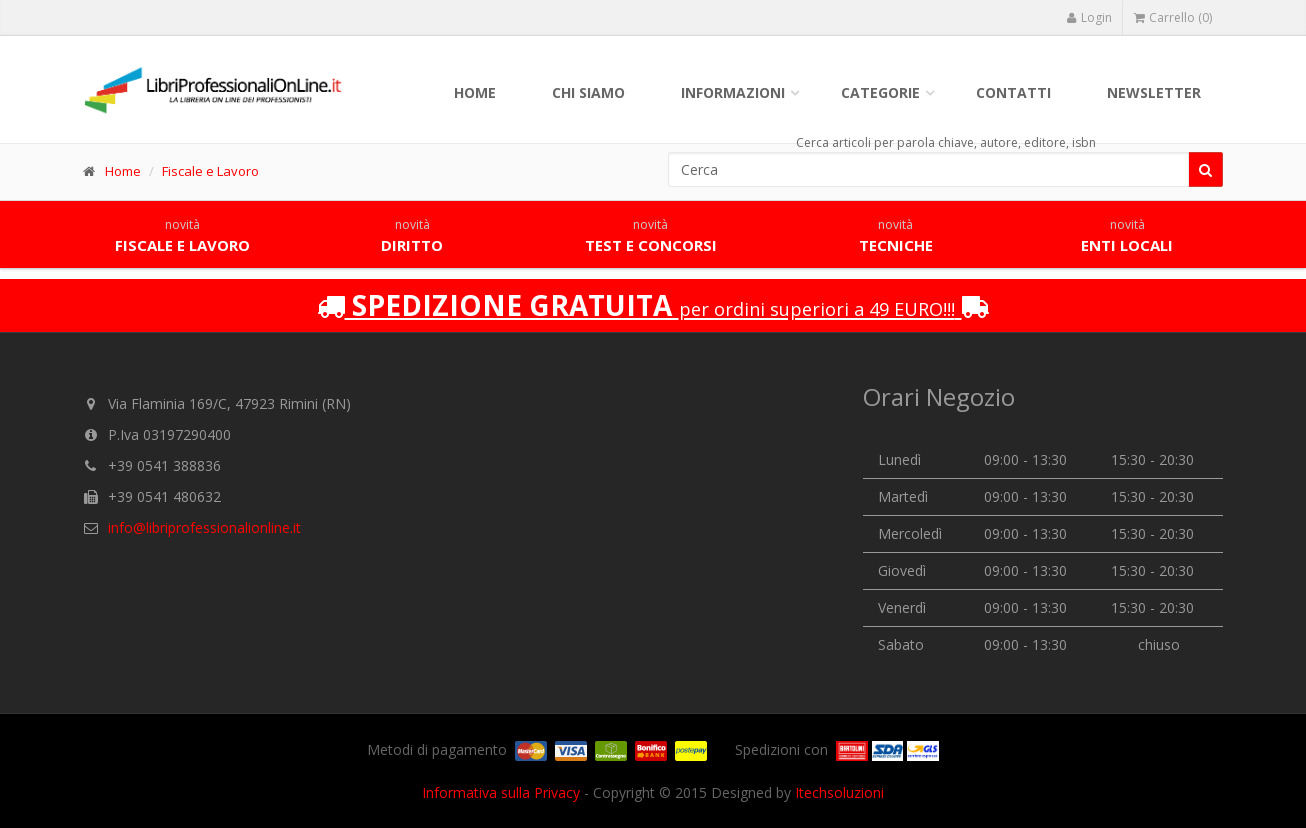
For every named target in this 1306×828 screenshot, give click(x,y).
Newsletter (1154, 92)
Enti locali (1127, 236)
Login (1089, 17)
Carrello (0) (1173, 17)
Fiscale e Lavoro (210, 171)
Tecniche (896, 236)
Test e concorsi (651, 236)
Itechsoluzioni (839, 792)
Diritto (412, 236)
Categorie (880, 92)
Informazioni (733, 92)
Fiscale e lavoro (182, 236)
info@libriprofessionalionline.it (204, 527)
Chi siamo (588, 92)
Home (475, 92)
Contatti (1013, 92)
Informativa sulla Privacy (501, 792)
